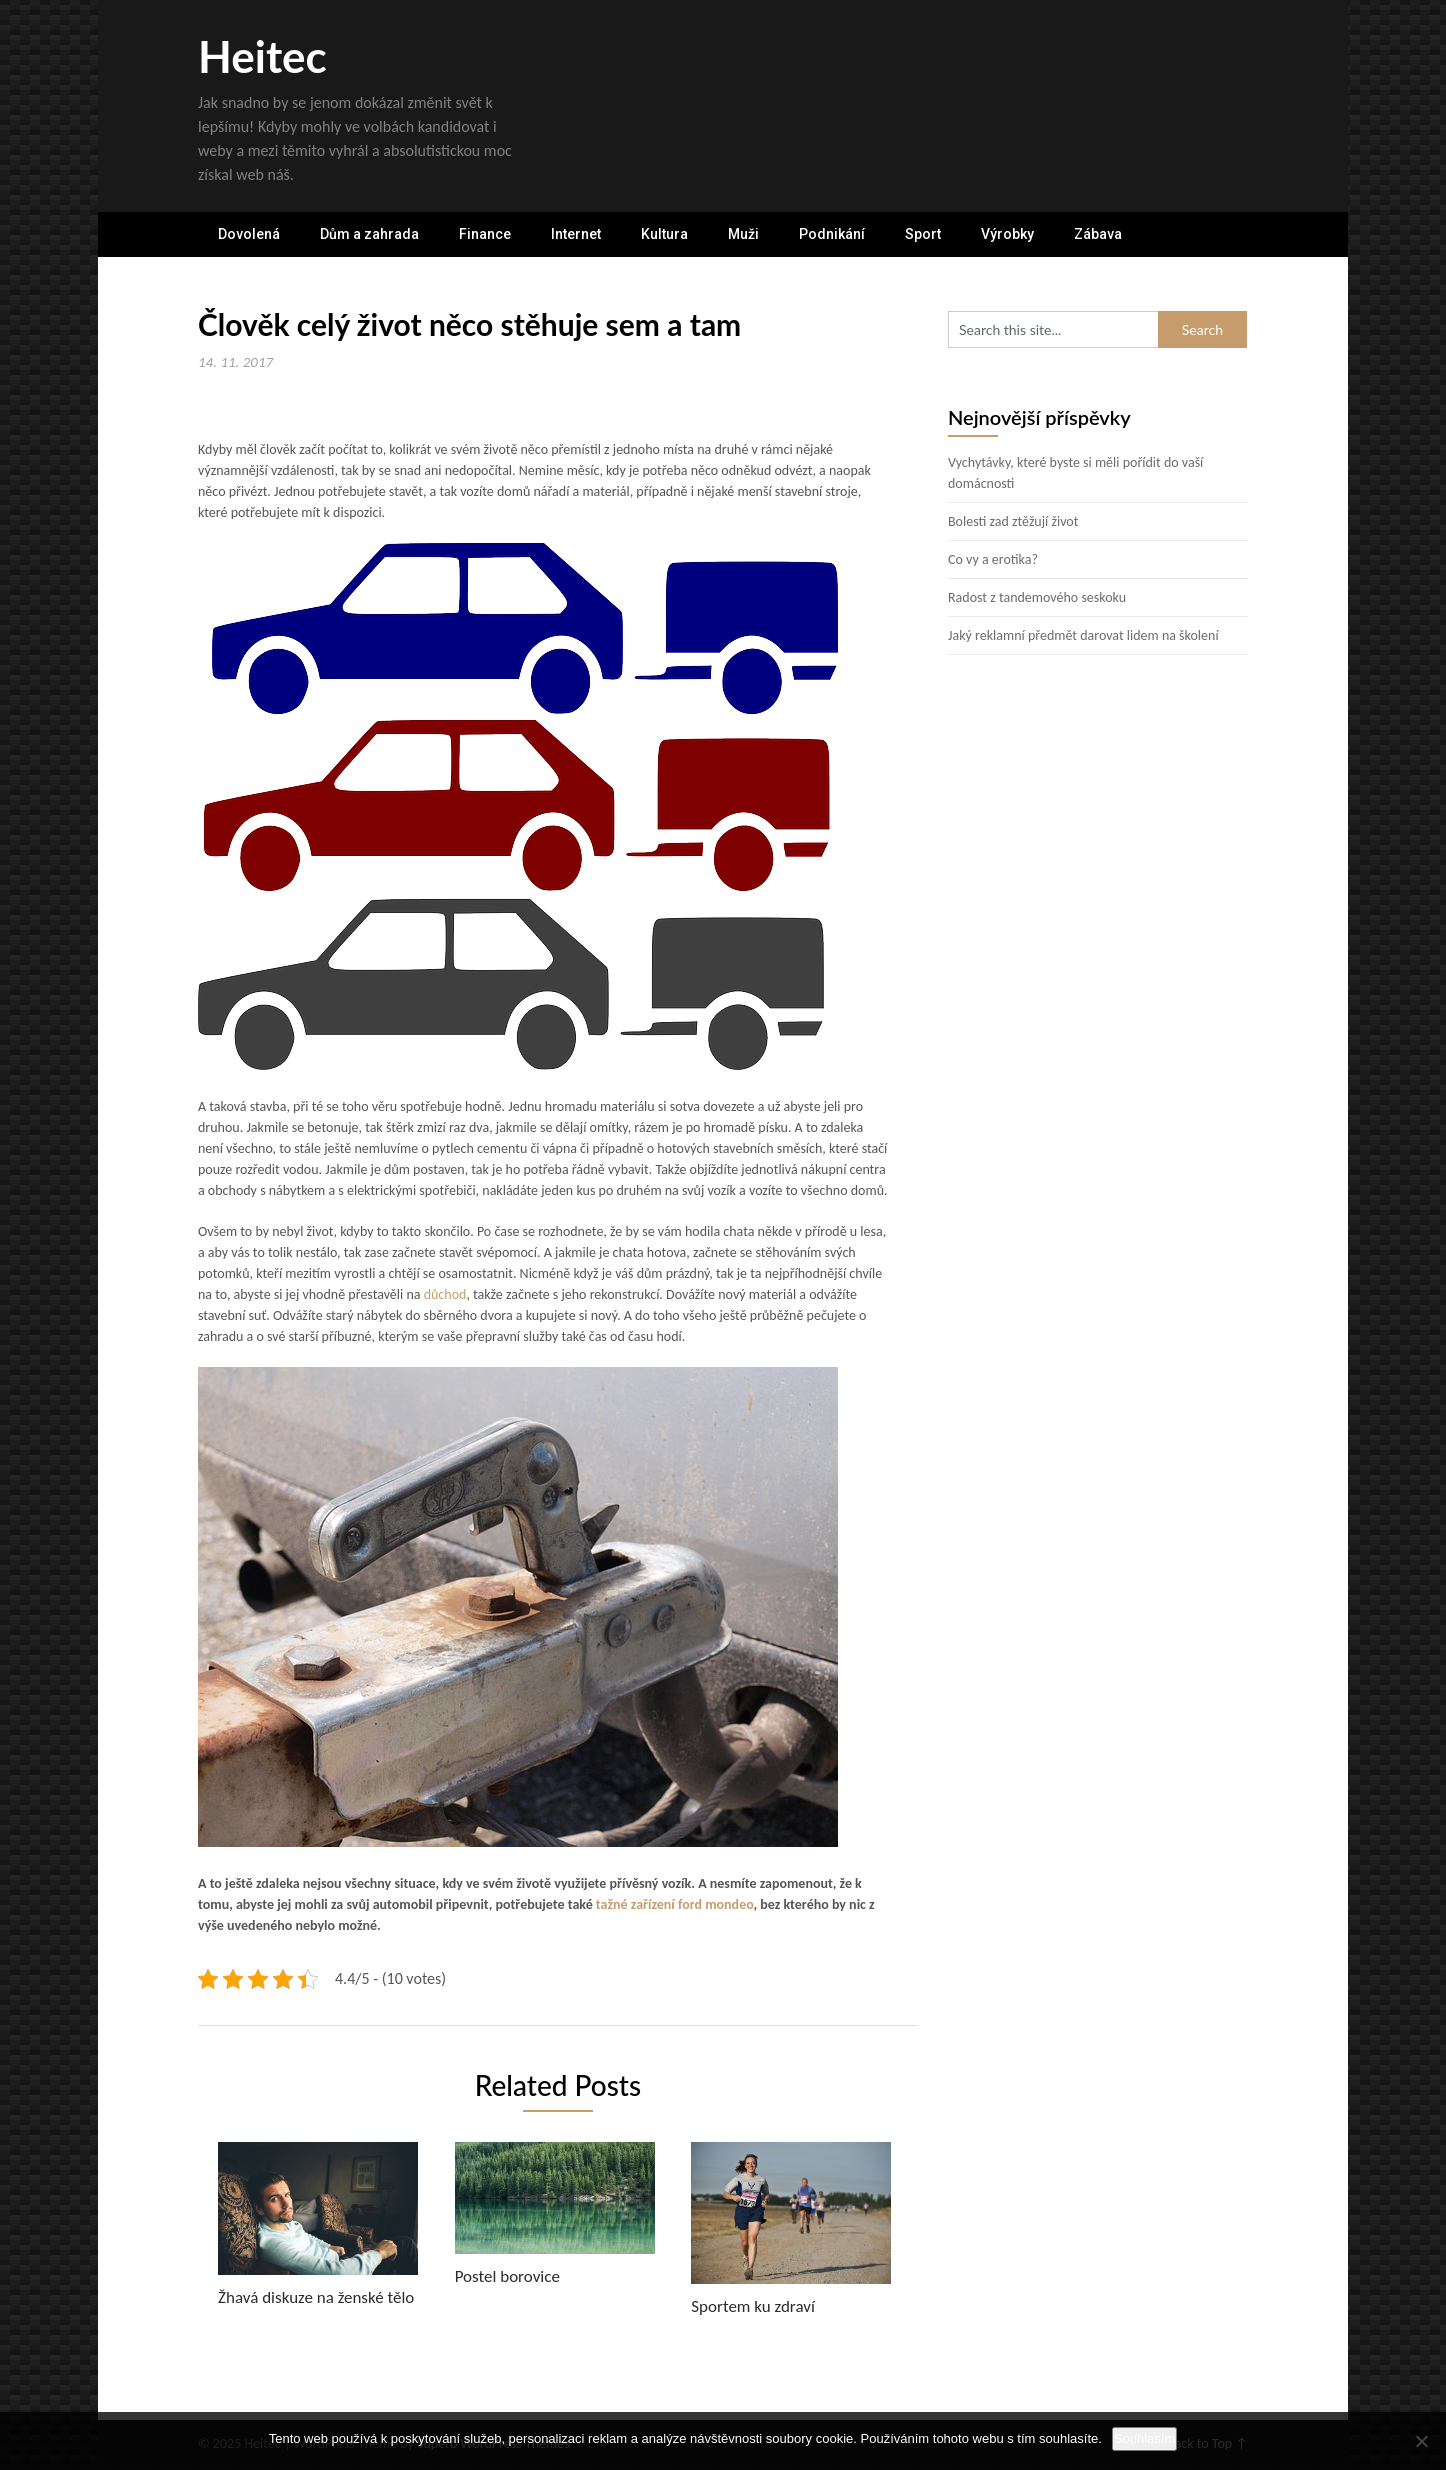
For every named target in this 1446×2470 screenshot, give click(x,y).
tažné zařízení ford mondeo (675, 1904)
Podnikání (832, 234)
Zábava (1098, 234)
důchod (443, 1294)
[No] (1421, 2441)
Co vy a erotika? (993, 559)
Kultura (664, 234)
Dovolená (249, 234)
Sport (923, 234)
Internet (576, 234)
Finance (485, 234)
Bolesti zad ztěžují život (1013, 521)
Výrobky (1007, 234)
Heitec (262, 56)
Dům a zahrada (369, 234)
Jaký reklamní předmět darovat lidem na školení (1083, 635)
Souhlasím (1144, 2438)
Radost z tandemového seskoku (1037, 597)
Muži (743, 234)
